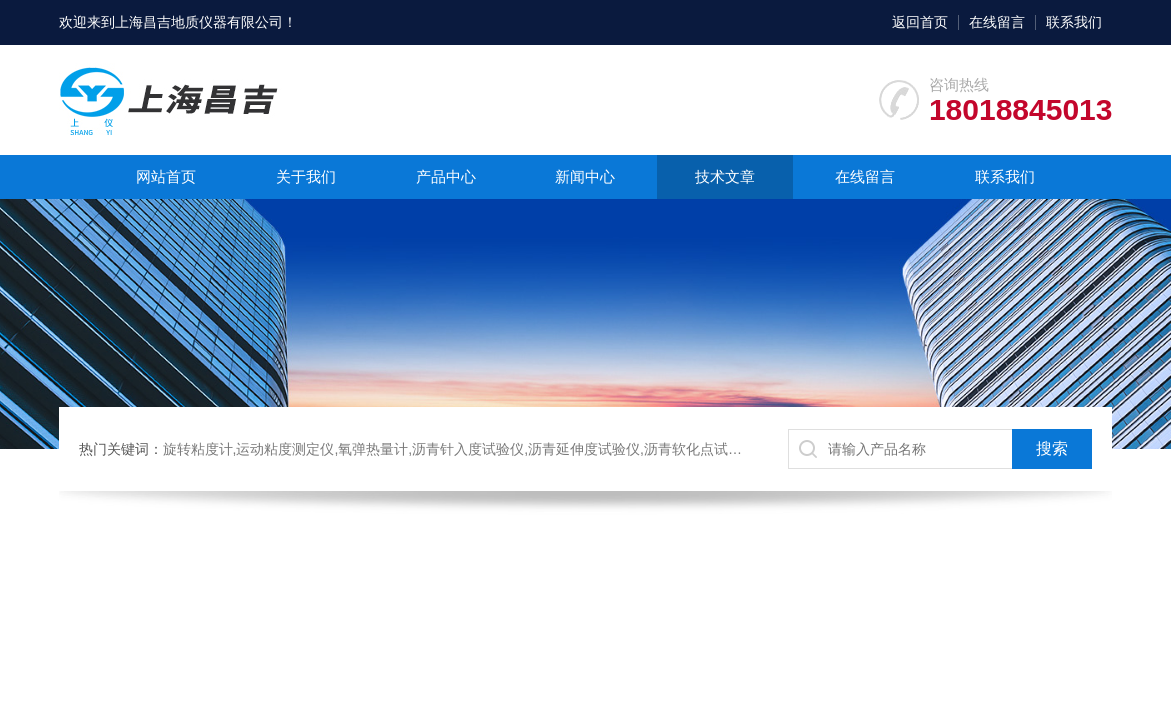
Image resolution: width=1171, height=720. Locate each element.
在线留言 (997, 22)
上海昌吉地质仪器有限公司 (199, 22)
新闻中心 (585, 176)
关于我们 (306, 176)
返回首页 (920, 22)
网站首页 (166, 176)
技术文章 (725, 176)
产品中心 (446, 176)
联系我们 (1074, 22)
